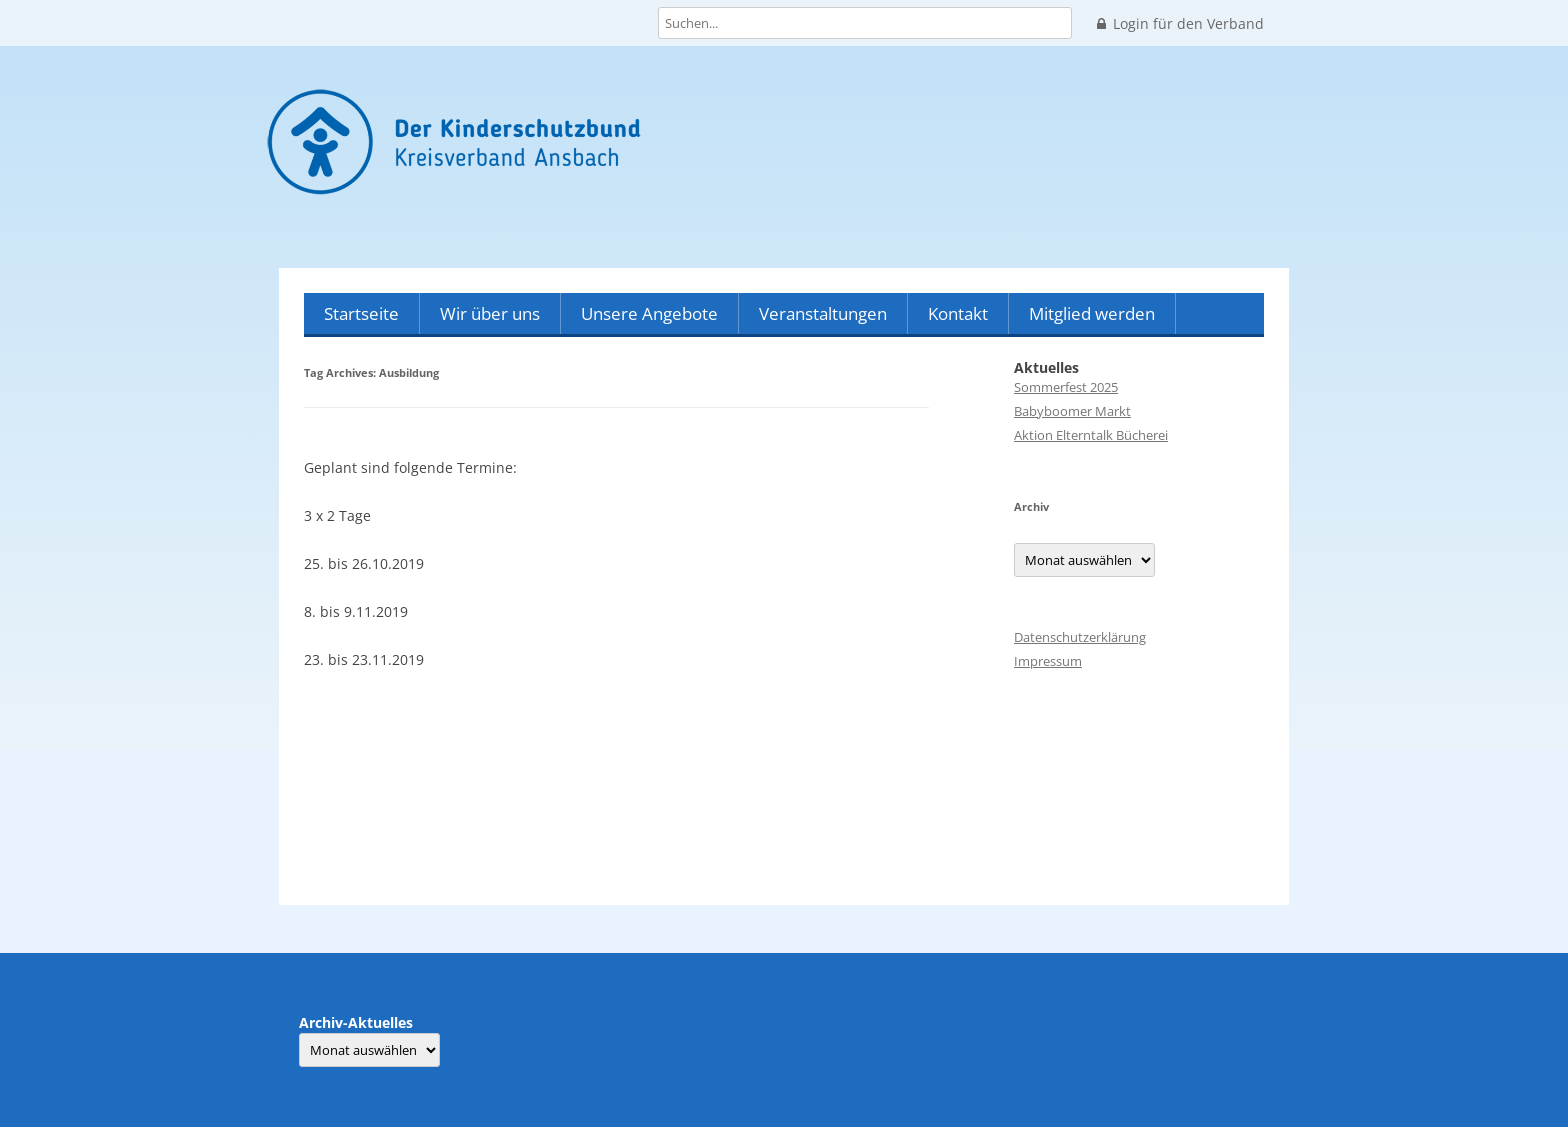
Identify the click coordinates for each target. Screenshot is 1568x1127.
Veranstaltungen (823, 313)
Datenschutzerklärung (1080, 637)
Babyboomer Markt (1072, 411)
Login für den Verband (1180, 24)
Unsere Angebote (649, 313)
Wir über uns (490, 313)
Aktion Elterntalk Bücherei (1091, 435)
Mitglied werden (1092, 313)
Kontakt (958, 313)
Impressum (1048, 661)
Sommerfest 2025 (1066, 387)
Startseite (361, 313)
